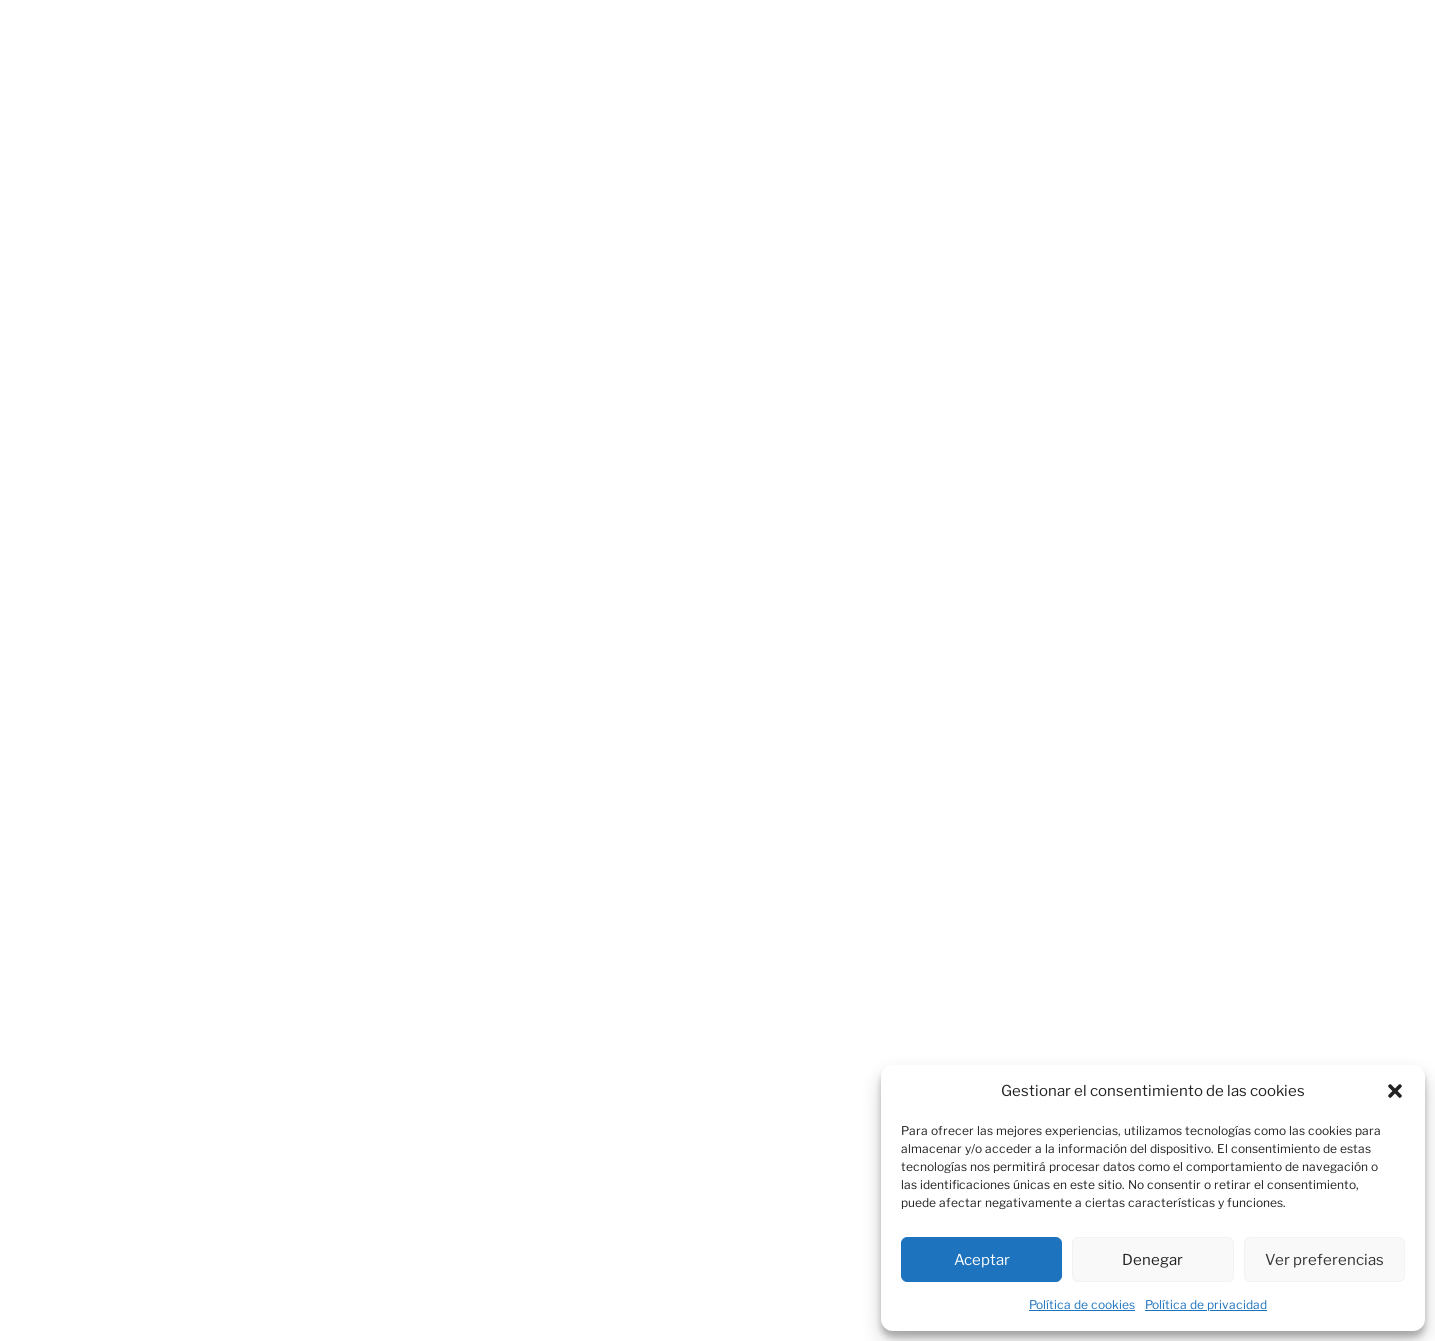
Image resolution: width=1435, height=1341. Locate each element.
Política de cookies (1082, 1304)
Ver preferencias (1324, 1260)
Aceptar (982, 1260)
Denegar (1152, 1260)
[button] (1395, 1091)
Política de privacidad (1206, 1304)
